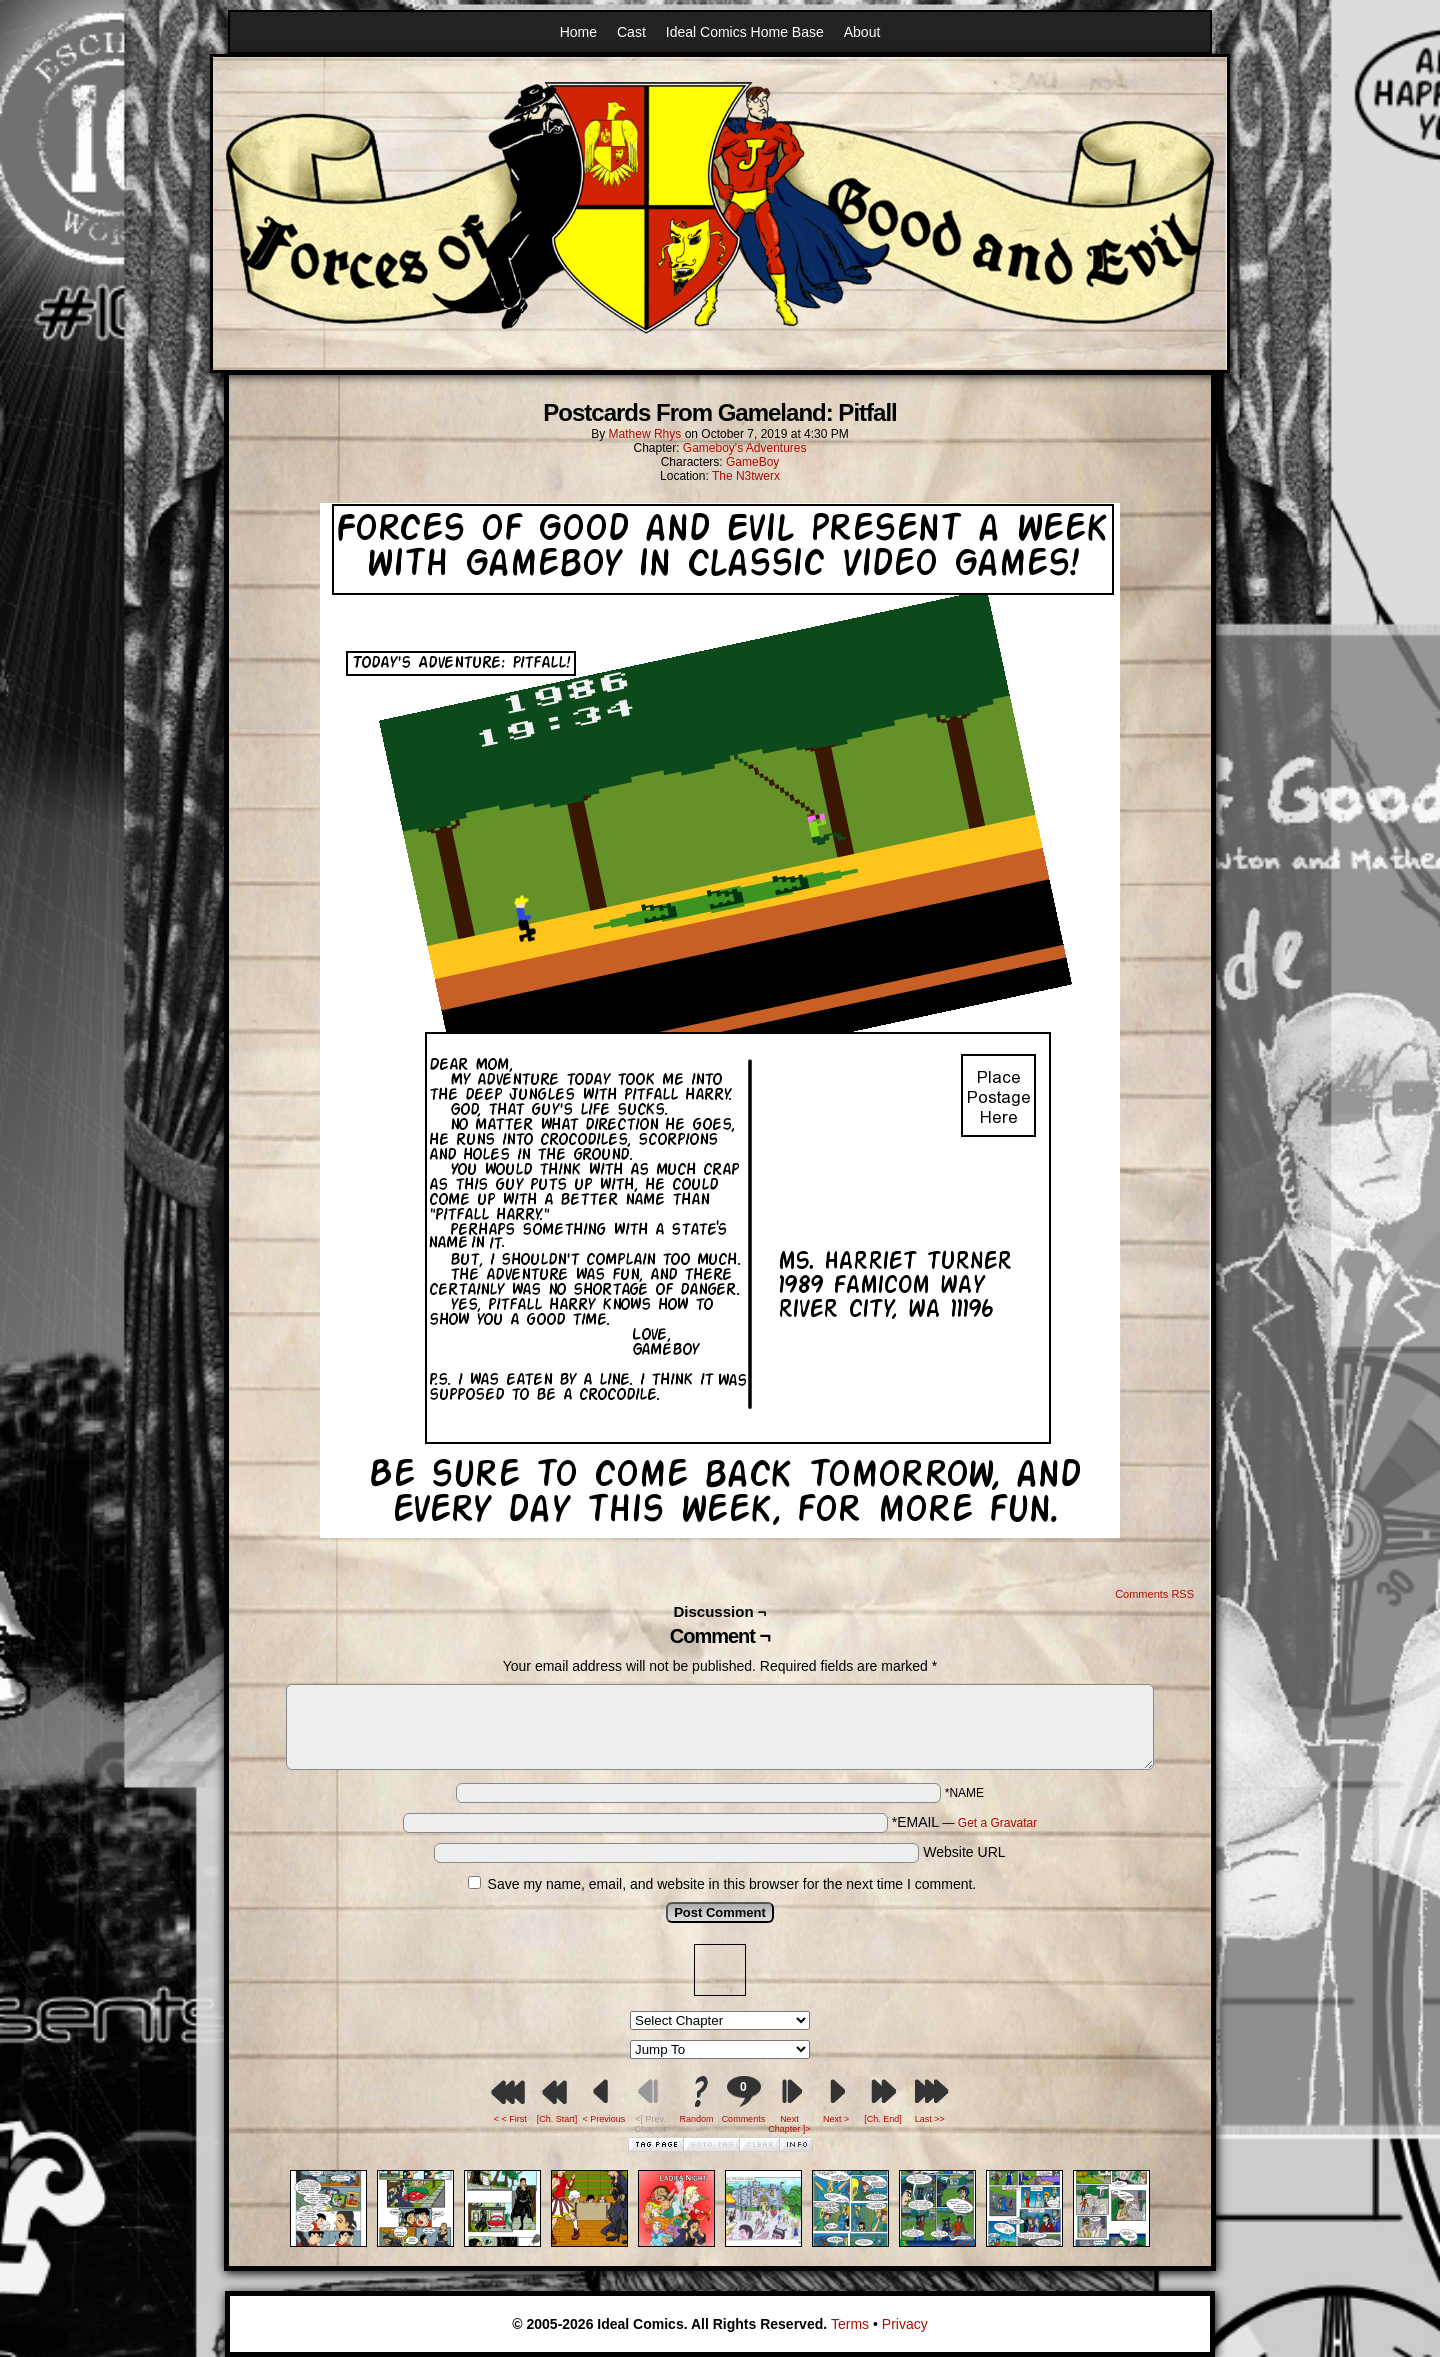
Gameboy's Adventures (745, 448)
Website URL (964, 1852)
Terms (850, 2324)
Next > (836, 2119)
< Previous (603, 2119)
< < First (510, 2119)
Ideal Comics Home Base (745, 32)
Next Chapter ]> (789, 2124)
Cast (631, 32)
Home (578, 32)
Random (697, 2119)
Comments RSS (1154, 1594)
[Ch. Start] (557, 2119)
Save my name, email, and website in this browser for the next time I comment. (732, 1884)
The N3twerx (746, 476)
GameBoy (752, 462)
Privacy (905, 2324)
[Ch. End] (883, 2119)
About (862, 32)
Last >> (930, 2119)
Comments (743, 2099)
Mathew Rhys (645, 434)
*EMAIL (965, 1822)
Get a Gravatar (997, 1823)
